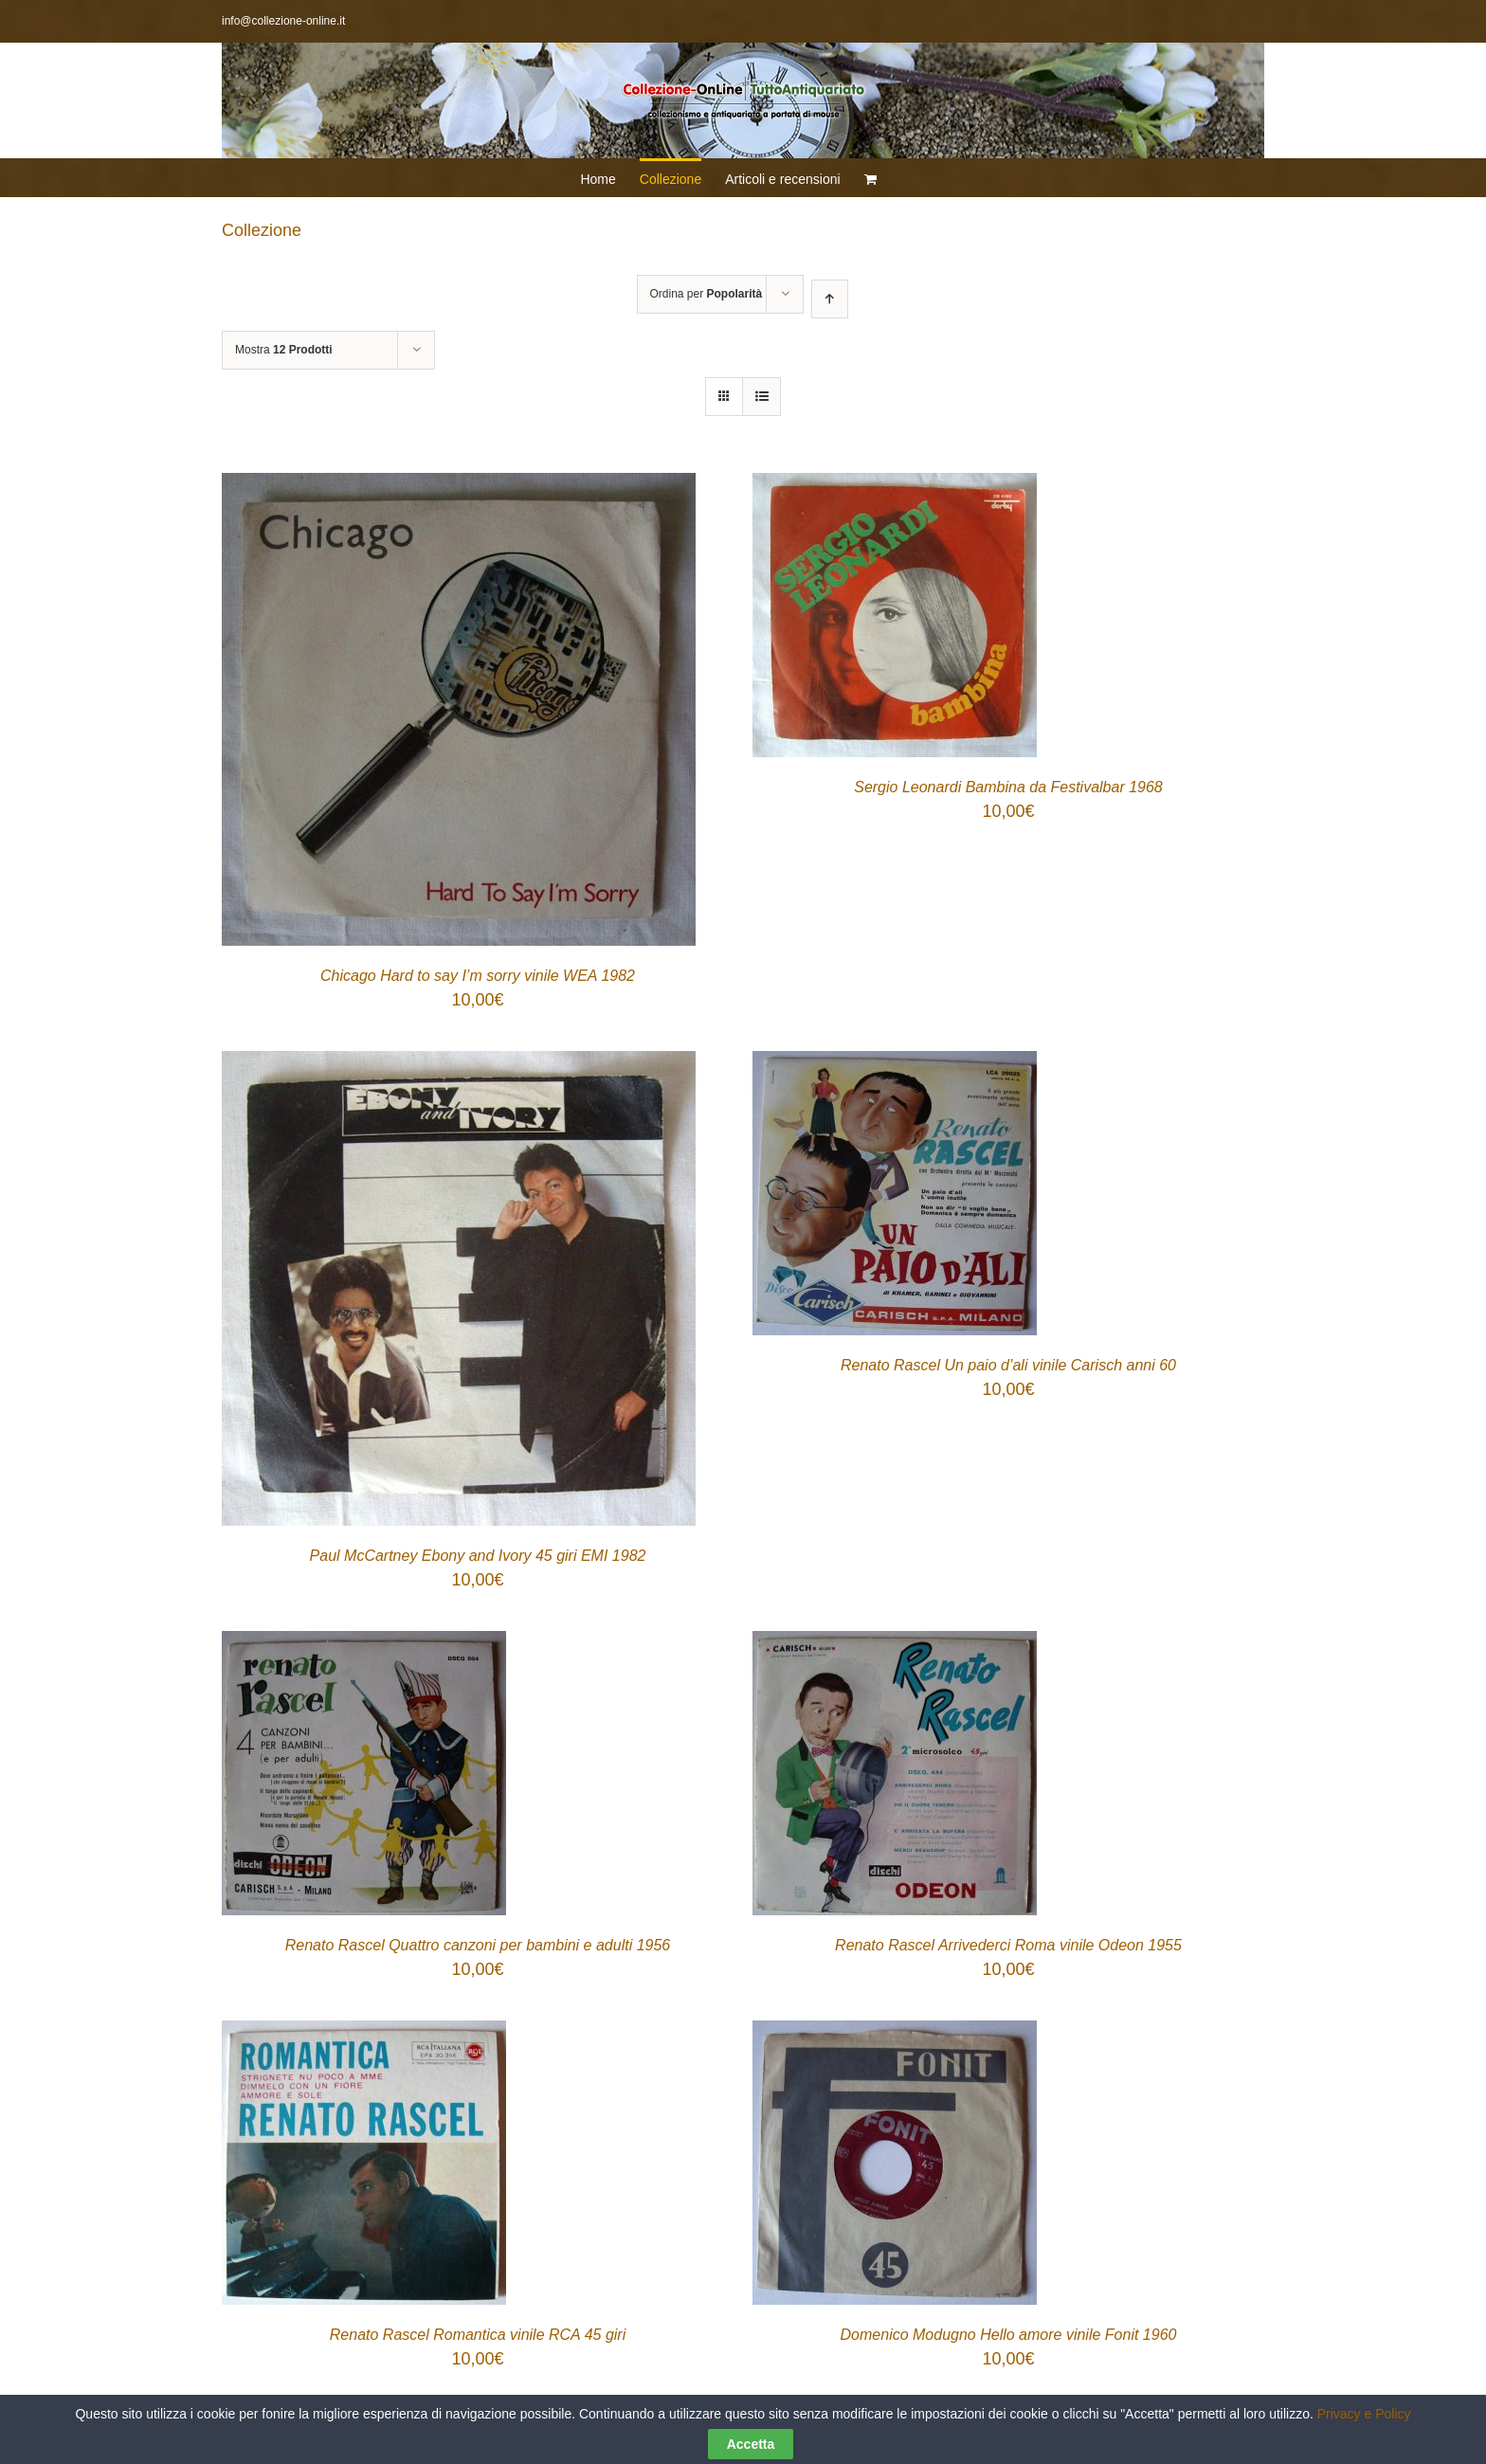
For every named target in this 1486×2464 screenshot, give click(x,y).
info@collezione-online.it (283, 20)
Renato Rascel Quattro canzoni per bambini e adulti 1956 (477, 1945)
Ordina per (706, 293)
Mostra (284, 349)
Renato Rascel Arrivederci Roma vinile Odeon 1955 (1008, 1945)
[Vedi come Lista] (761, 396)
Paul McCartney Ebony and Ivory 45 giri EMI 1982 (478, 1556)
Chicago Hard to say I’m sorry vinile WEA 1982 (477, 976)
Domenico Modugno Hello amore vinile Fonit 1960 (1009, 2335)
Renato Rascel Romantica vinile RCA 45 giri (477, 2335)
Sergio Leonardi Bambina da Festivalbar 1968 (1008, 787)
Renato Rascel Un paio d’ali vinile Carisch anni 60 (1008, 1365)
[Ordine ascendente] (829, 299)
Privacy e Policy (1364, 2413)
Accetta (751, 2444)
